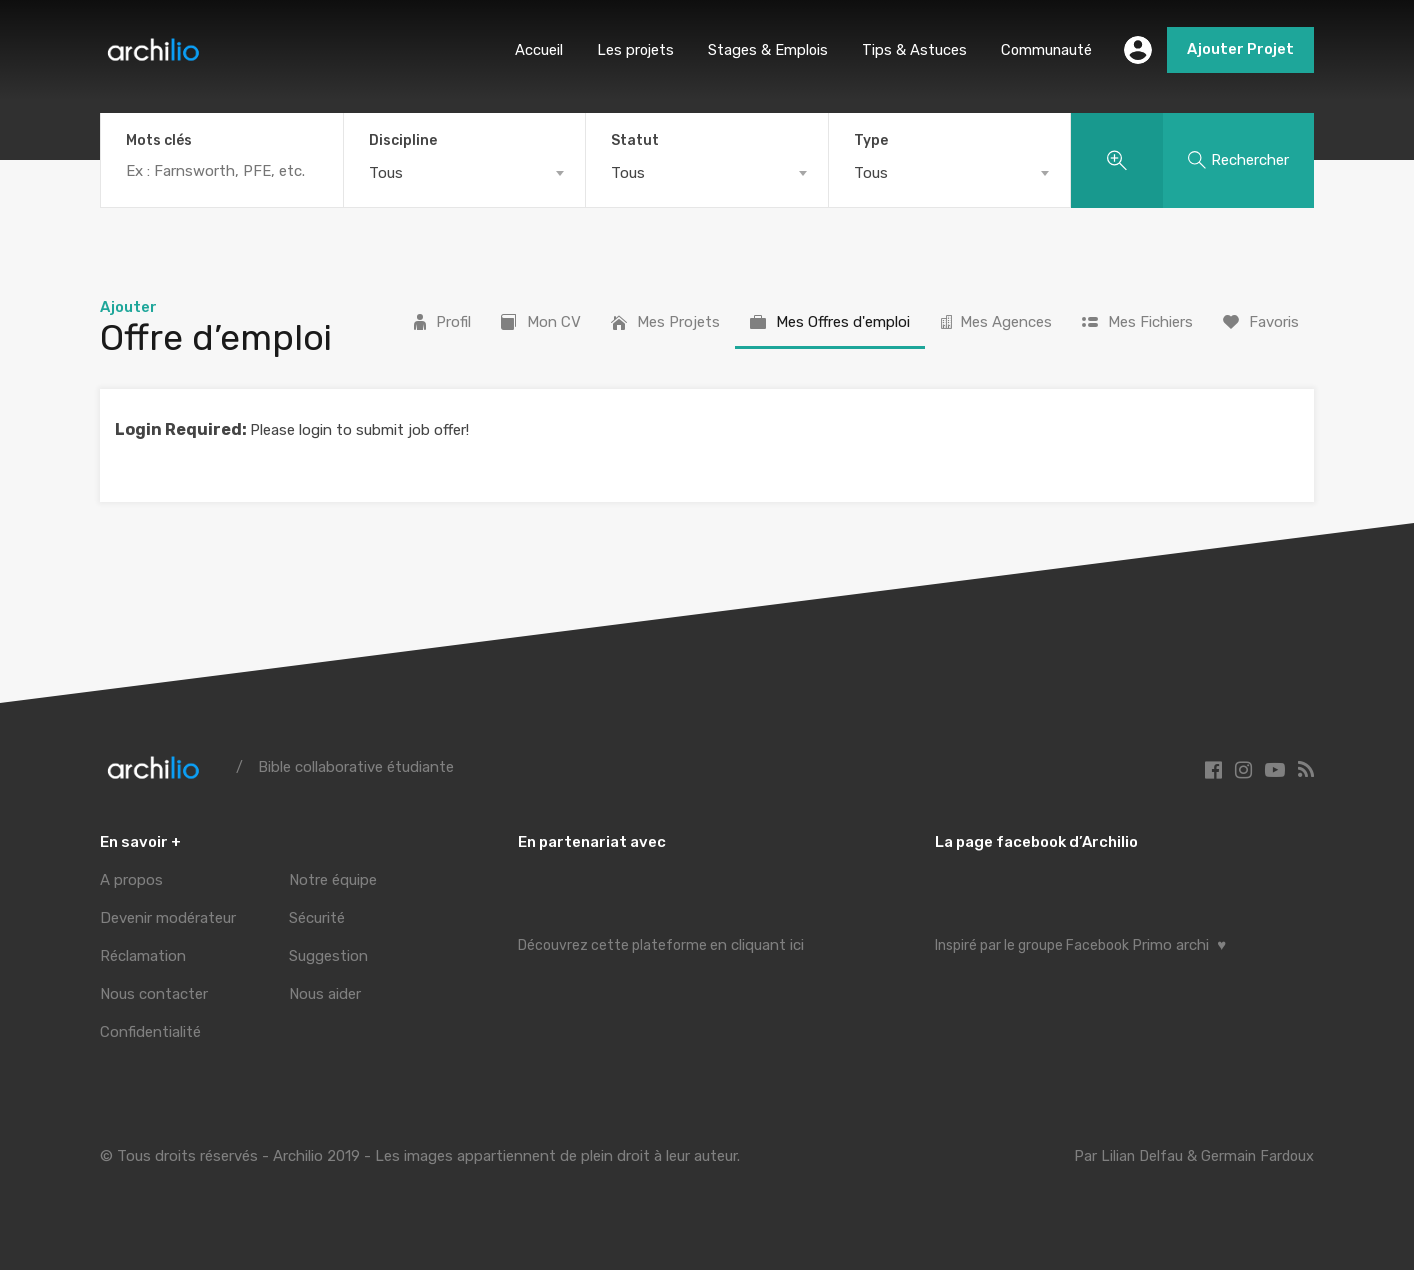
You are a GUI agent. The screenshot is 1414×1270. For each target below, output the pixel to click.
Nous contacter (154, 994)
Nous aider (325, 994)
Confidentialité (150, 1032)
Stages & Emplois (765, 50)
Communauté (1045, 50)
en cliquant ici (757, 945)
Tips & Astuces (912, 50)
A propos (131, 880)
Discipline (403, 141)
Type (871, 141)
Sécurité (317, 918)
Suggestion (328, 956)
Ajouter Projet (1240, 50)
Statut (635, 141)
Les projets (631, 50)
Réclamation (143, 956)
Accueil (534, 50)
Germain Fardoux (1256, 1156)
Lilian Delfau (1138, 1156)
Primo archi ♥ (1179, 945)
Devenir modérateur (168, 918)
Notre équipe (333, 880)
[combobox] (465, 173)
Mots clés (159, 141)
